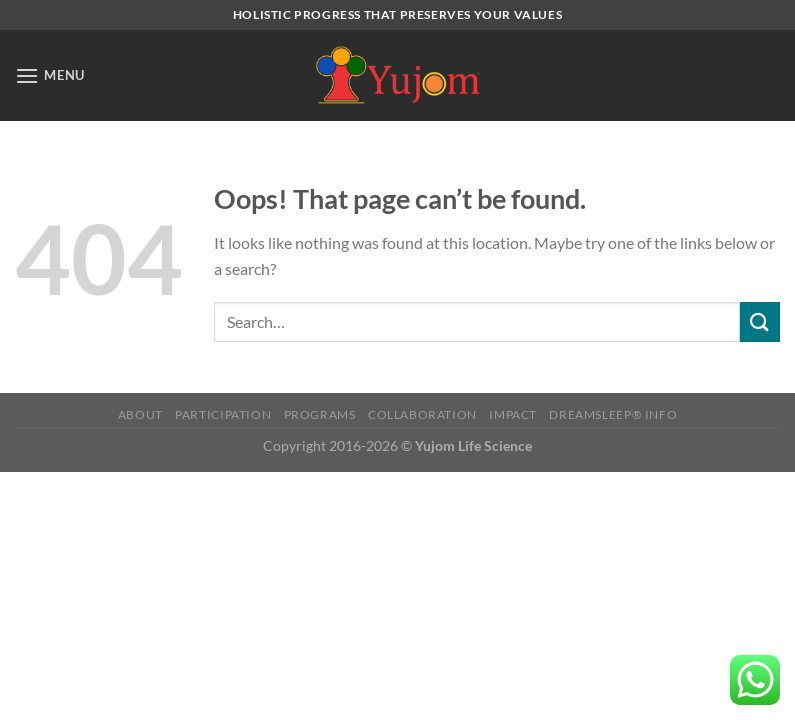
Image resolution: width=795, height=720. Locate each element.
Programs (320, 414)
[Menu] (50, 75)
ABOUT (140, 414)
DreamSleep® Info (613, 414)
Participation (223, 414)
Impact (513, 414)
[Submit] (760, 321)
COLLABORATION (422, 414)
